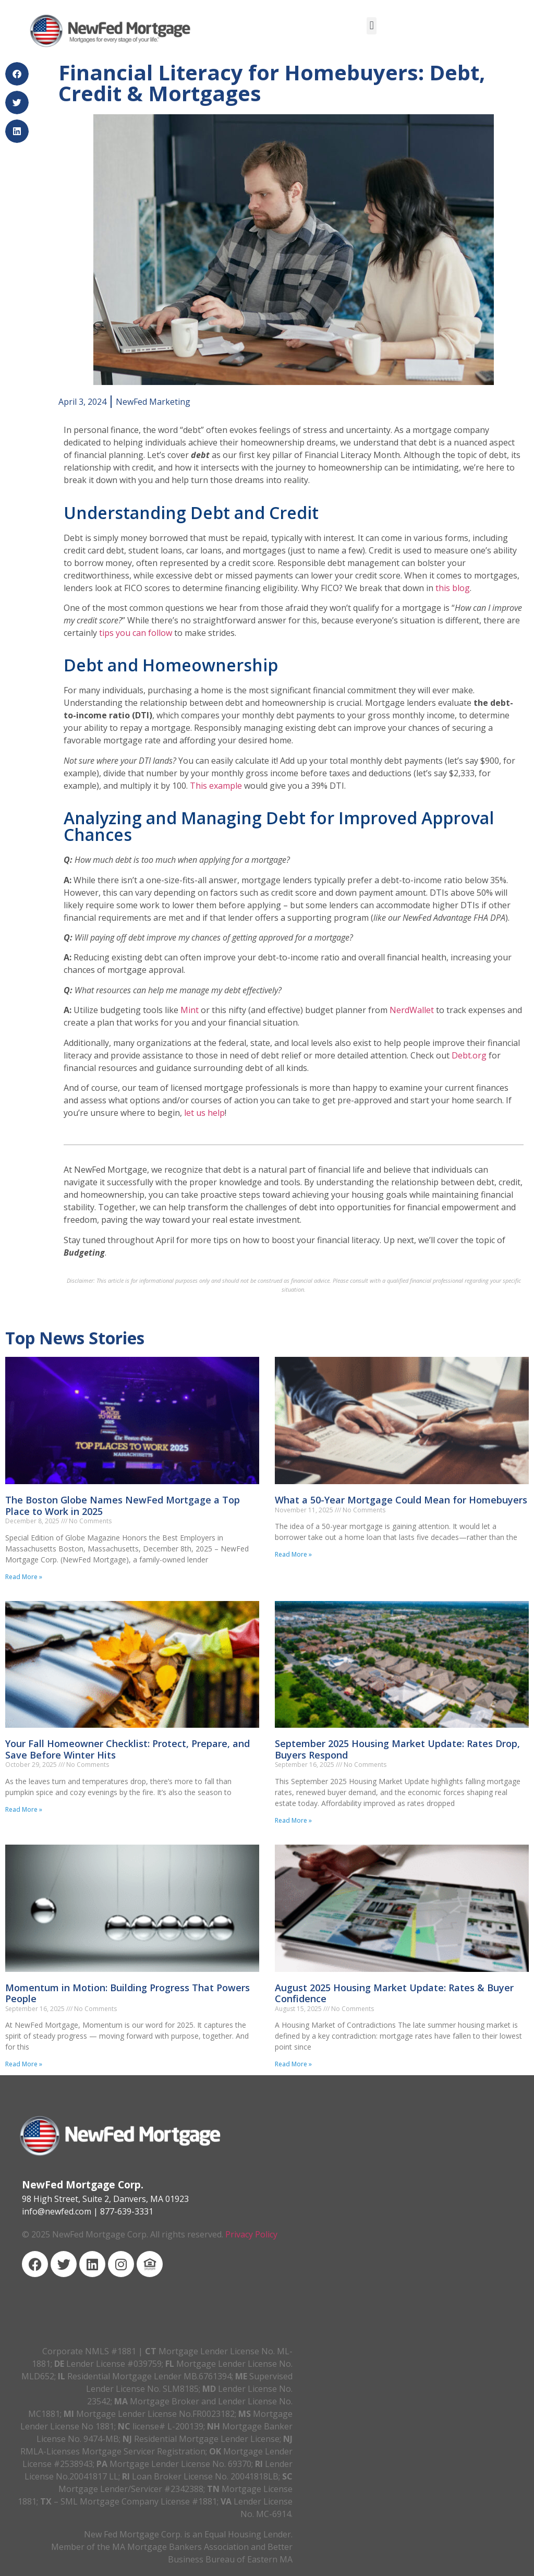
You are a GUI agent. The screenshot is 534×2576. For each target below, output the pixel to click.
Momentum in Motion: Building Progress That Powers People (127, 1993)
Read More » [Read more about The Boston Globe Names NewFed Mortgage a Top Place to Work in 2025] (23, 1576)
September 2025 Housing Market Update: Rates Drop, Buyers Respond (397, 1749)
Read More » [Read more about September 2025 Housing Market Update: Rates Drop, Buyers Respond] (293, 1820)
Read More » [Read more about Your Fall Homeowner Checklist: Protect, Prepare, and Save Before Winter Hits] (23, 1809)
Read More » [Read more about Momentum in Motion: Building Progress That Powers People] (23, 2064)
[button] (372, 25)
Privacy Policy (251, 2234)
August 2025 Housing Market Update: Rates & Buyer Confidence (394, 1993)
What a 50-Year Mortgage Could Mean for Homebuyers (401, 1500)
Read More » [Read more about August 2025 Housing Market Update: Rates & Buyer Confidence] (293, 2064)
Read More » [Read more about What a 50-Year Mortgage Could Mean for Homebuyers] (293, 1554)
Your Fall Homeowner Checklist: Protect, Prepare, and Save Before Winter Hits (127, 1749)
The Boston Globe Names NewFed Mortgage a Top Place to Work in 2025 (122, 1506)
